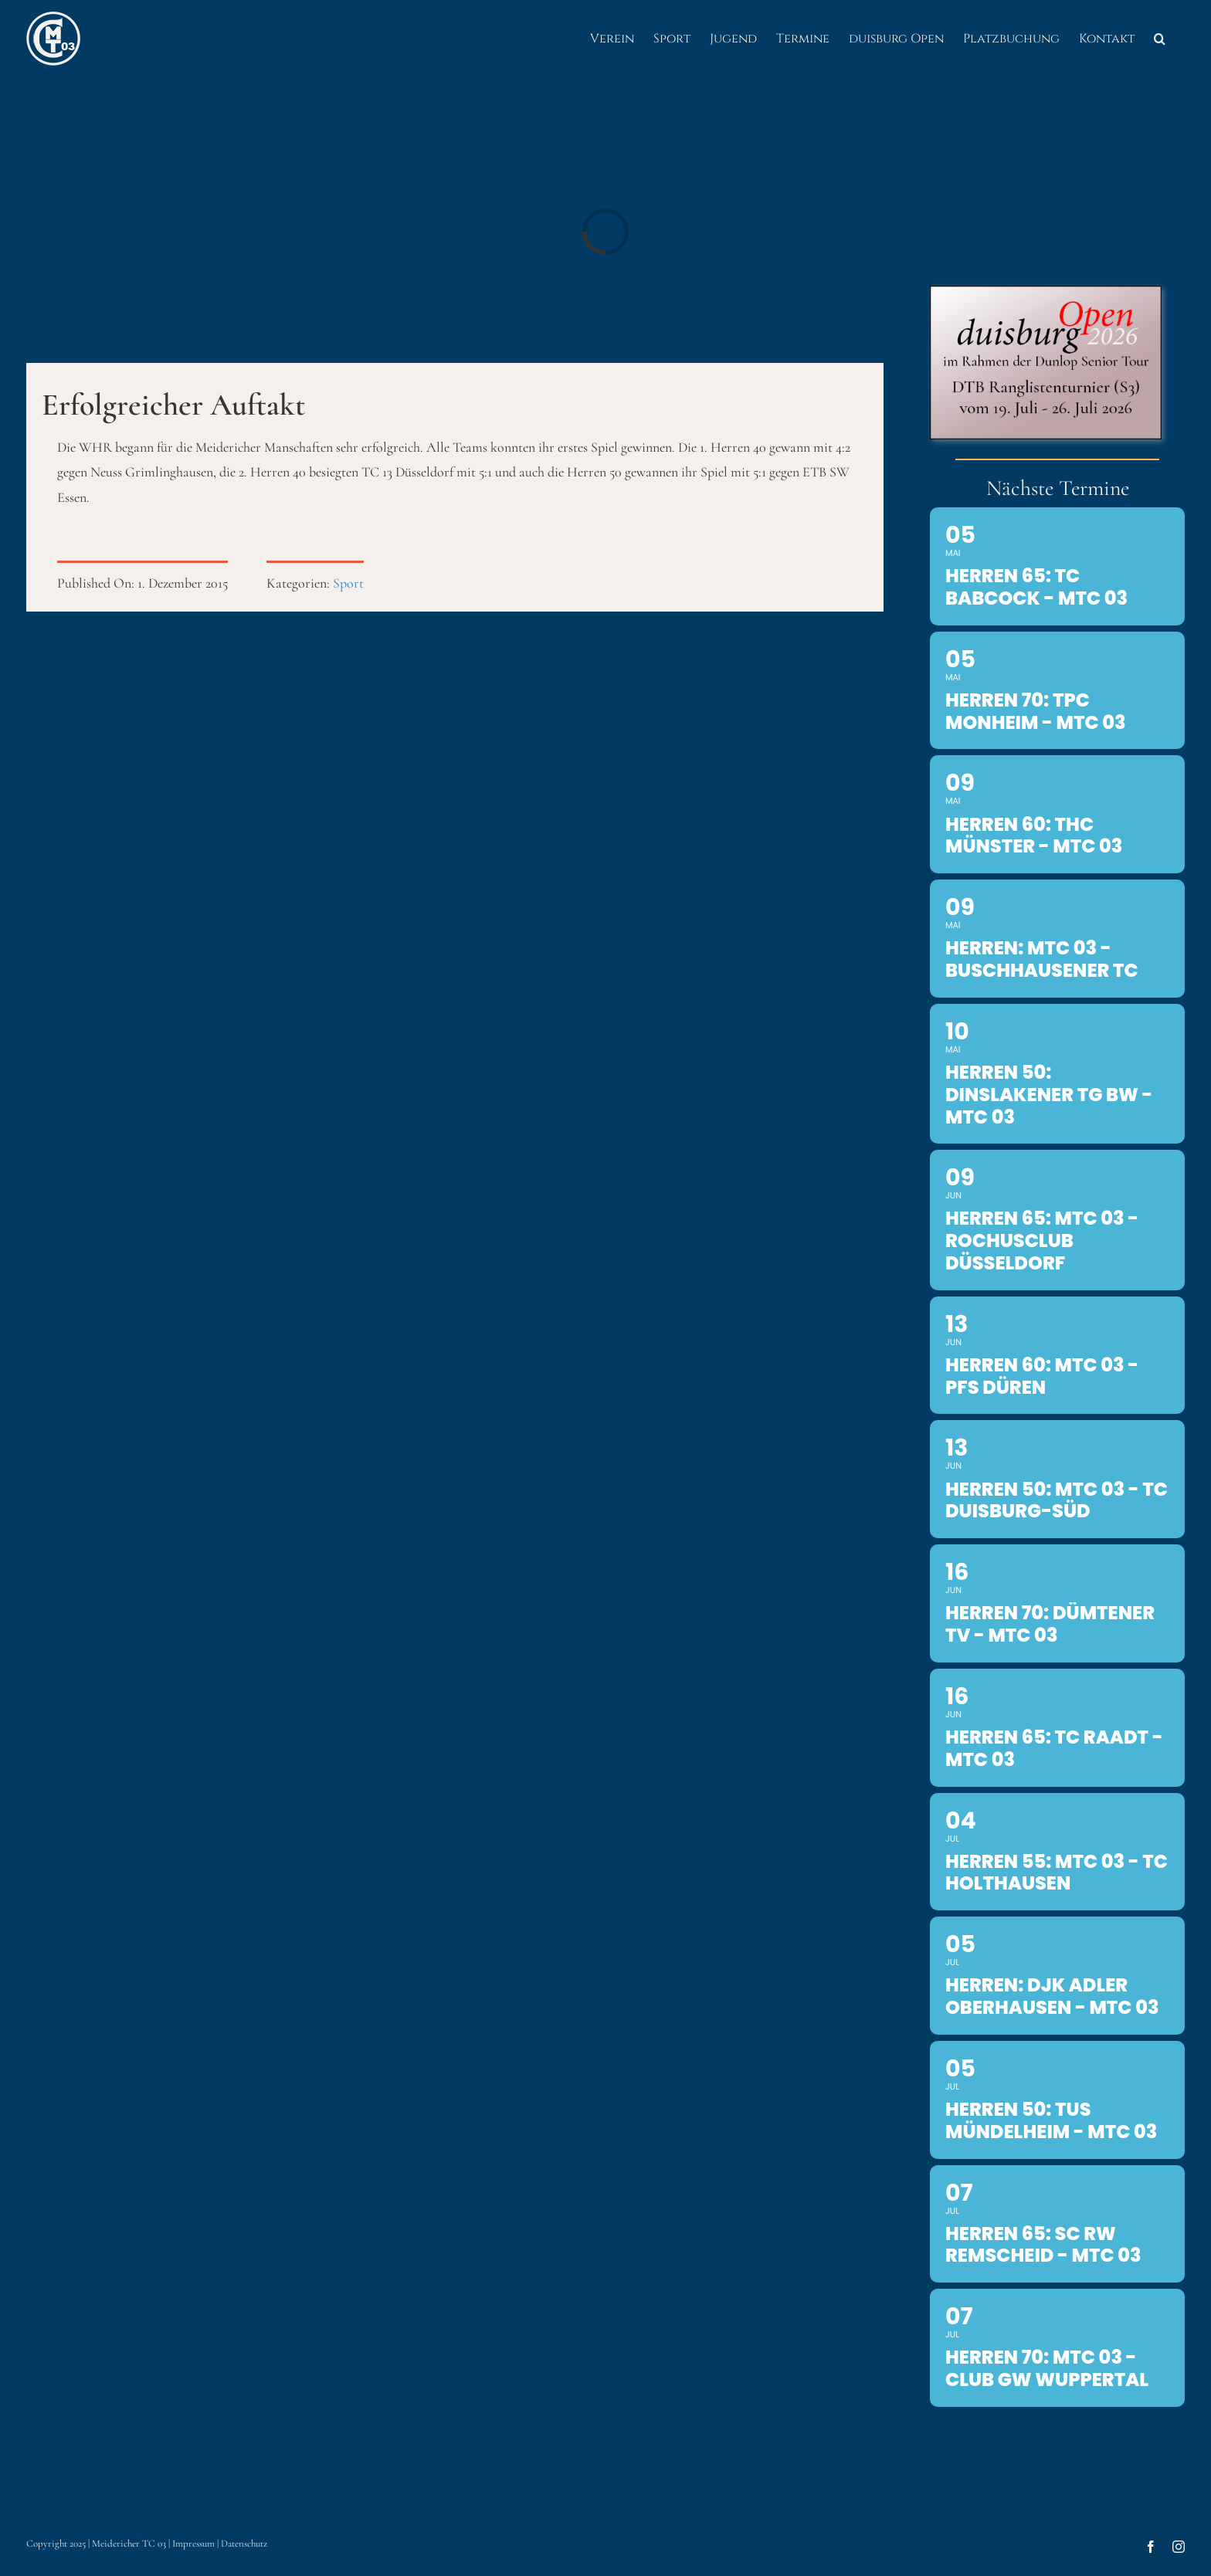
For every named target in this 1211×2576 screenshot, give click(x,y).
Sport (348, 583)
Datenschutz (244, 2543)
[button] (1159, 38)
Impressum (193, 2543)
